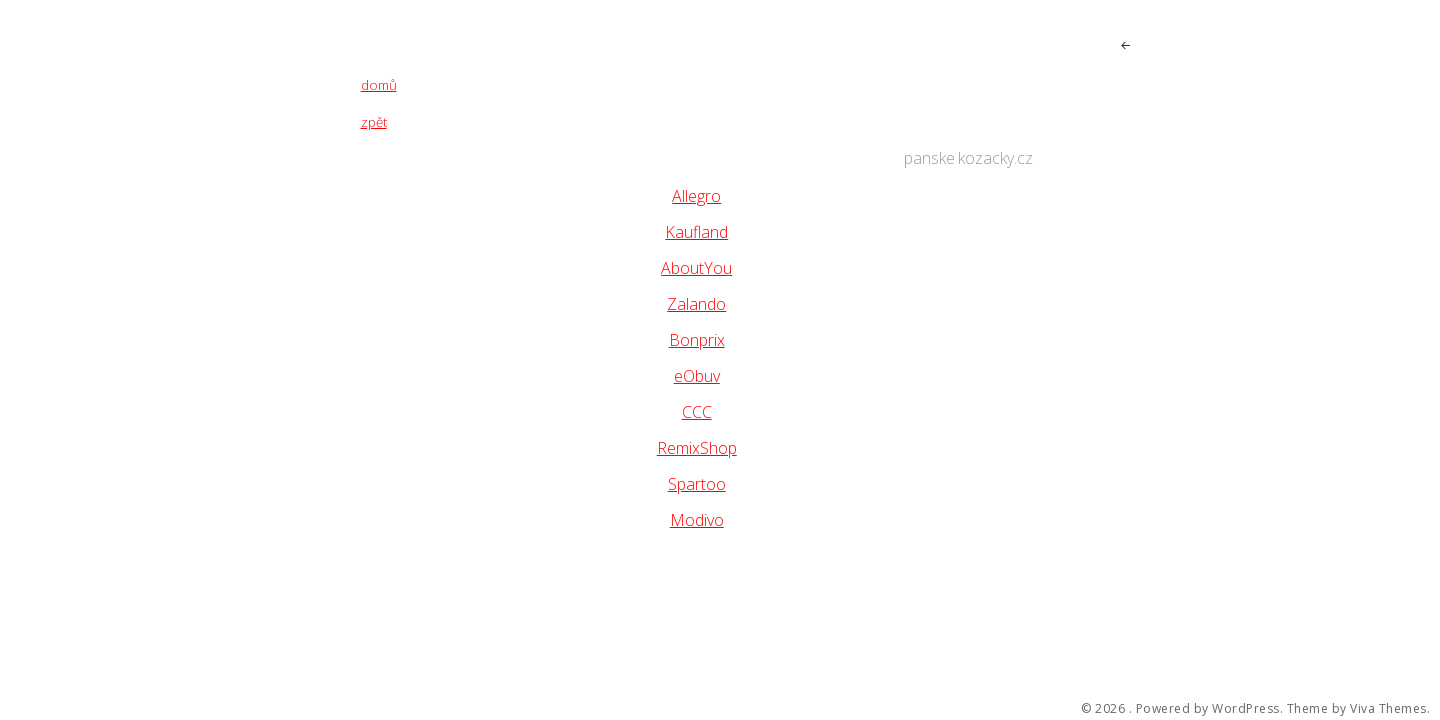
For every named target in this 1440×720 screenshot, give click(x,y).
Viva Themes (1388, 709)
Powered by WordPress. (1210, 709)
